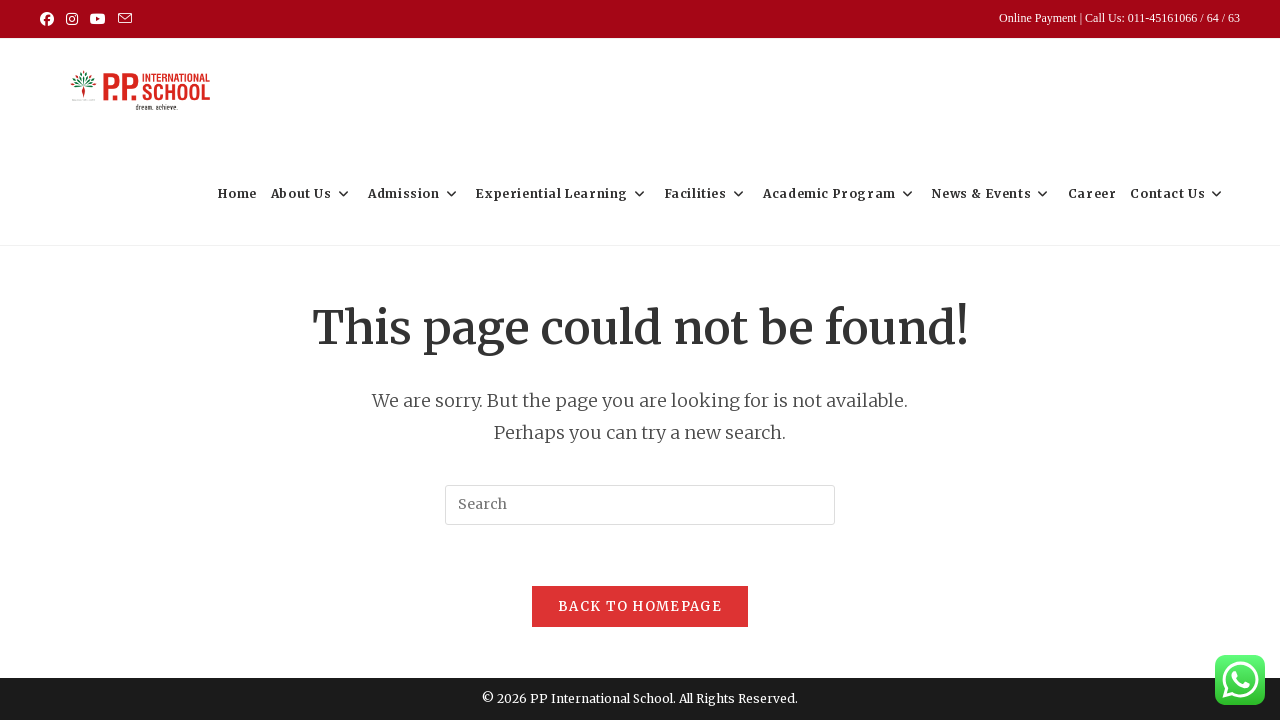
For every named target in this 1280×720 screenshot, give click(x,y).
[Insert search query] (640, 505)
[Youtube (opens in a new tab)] (98, 19)
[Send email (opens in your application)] (125, 19)
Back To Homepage (640, 606)
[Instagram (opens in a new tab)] (72, 19)
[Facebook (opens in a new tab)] (50, 19)
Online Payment (1039, 18)
